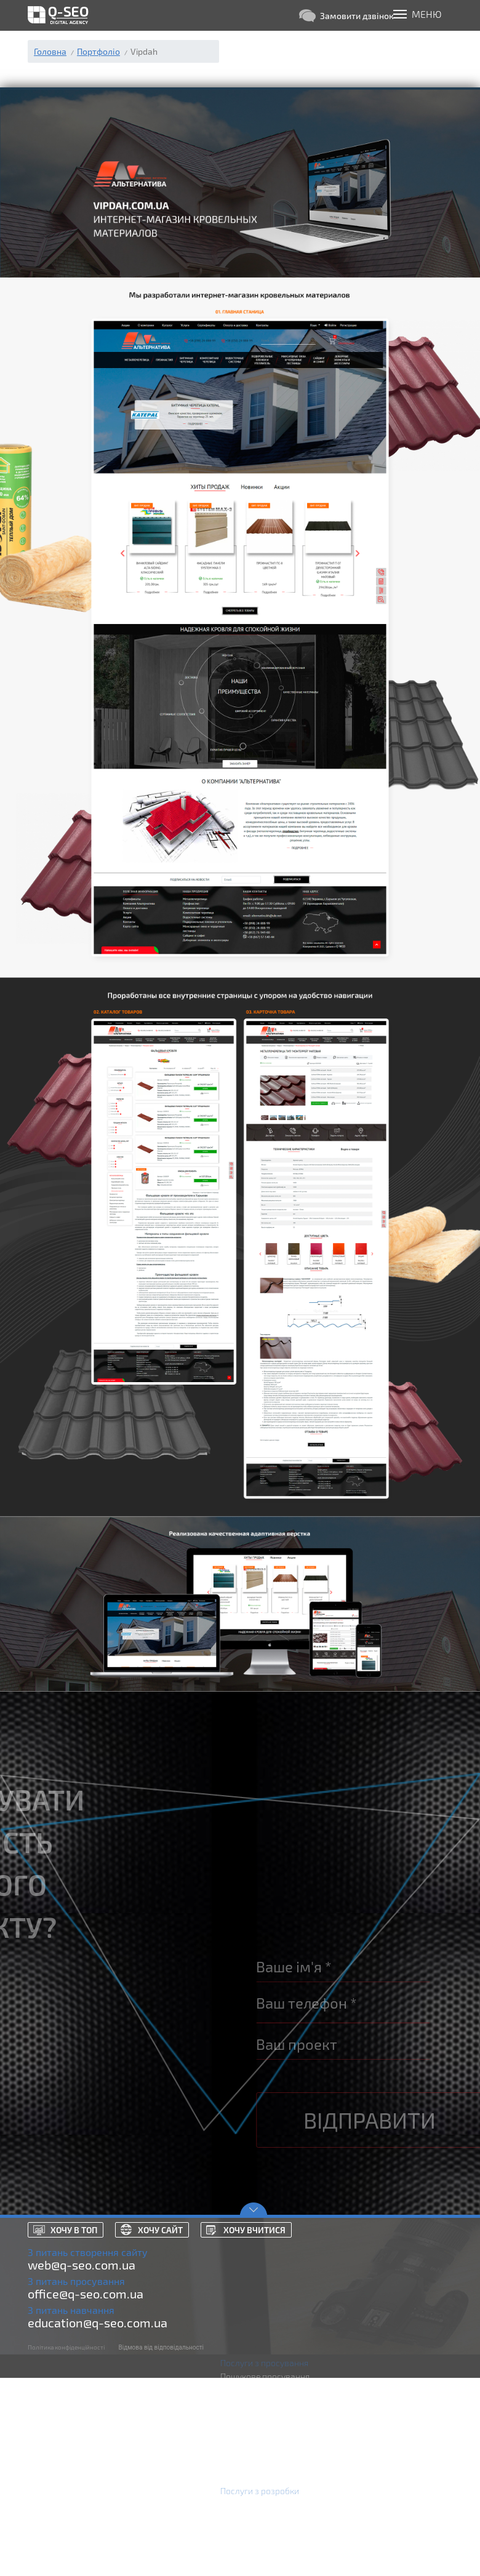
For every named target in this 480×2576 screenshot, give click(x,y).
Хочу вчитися (254, 2230)
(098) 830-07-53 (268, 50)
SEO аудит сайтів (253, 2457)
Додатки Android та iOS (265, 2558)
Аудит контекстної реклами (274, 2417)
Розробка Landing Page (266, 2531)
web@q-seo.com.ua (81, 2264)
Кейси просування (391, 2504)
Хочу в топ (73, 2230)
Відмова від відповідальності (161, 2347)
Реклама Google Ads (260, 2390)
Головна (50, 51)
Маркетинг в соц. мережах (273, 2430)
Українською (380, 2558)
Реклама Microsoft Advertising (279, 2403)
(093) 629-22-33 (268, 38)
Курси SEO (240, 2471)
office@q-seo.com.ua (85, 2293)
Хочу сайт (160, 2230)
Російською (378, 2545)
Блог (364, 2491)
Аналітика (240, 2444)
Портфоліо (98, 51)
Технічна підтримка (258, 2545)
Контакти (374, 2531)
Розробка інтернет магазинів (278, 2518)
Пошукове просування (265, 2376)
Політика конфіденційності (66, 2347)
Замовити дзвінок (346, 16)
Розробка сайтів (253, 2504)
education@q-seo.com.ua (97, 2322)
